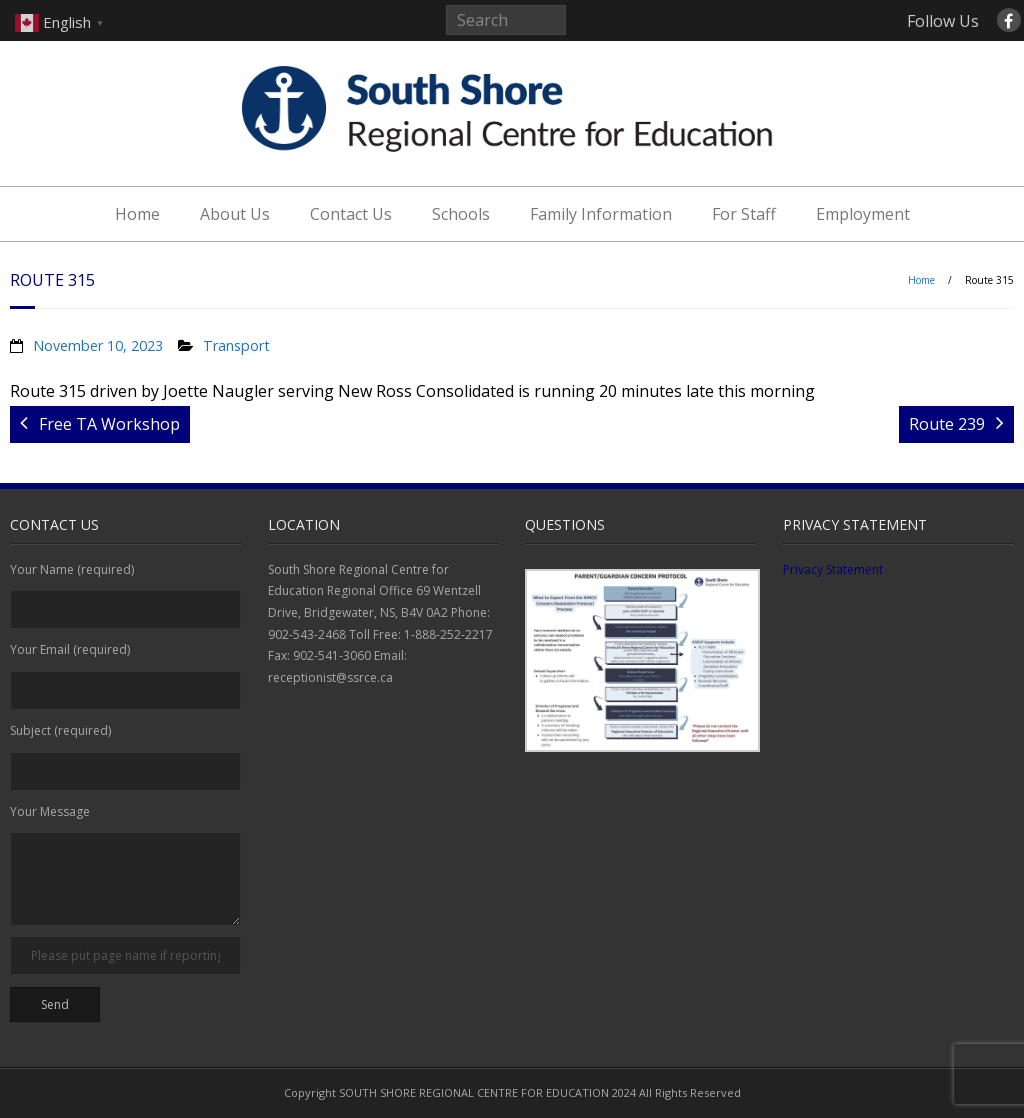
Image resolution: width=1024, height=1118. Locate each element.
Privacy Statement (833, 569)
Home (137, 214)
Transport (236, 345)
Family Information (601, 214)
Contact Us (351, 214)
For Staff (744, 214)
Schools (461, 214)
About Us (235, 214)
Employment (863, 214)
